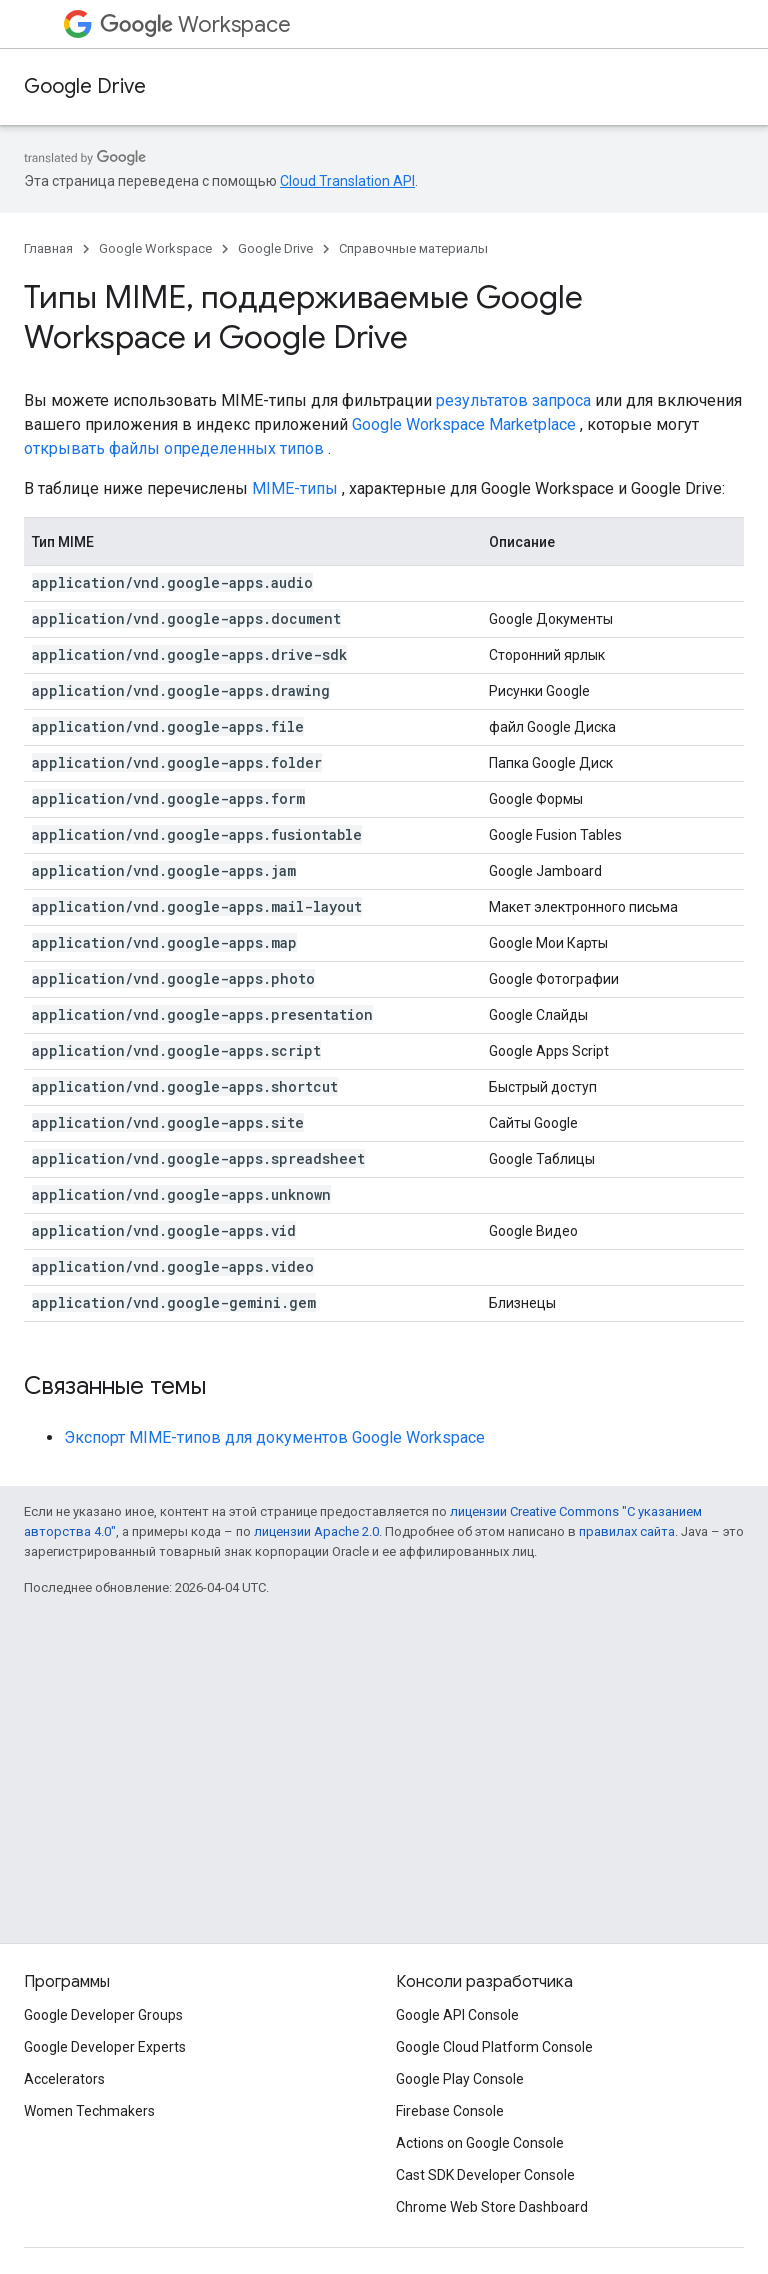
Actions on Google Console (480, 2143)
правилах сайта (627, 1531)
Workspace (195, 24)
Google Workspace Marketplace (464, 424)
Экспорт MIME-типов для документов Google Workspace (274, 1437)
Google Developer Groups (103, 2015)
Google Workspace (155, 248)
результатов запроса (513, 400)
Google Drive (85, 86)
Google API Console (457, 2015)
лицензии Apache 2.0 (316, 1531)
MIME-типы (295, 488)
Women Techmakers (89, 2111)
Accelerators (64, 2079)
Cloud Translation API (347, 181)
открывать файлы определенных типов (174, 448)
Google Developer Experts (105, 2047)
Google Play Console (460, 2079)
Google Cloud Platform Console (494, 2047)
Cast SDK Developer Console (485, 2175)
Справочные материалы (413, 248)
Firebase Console (450, 2111)
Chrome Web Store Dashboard (492, 2207)
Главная (48, 248)
